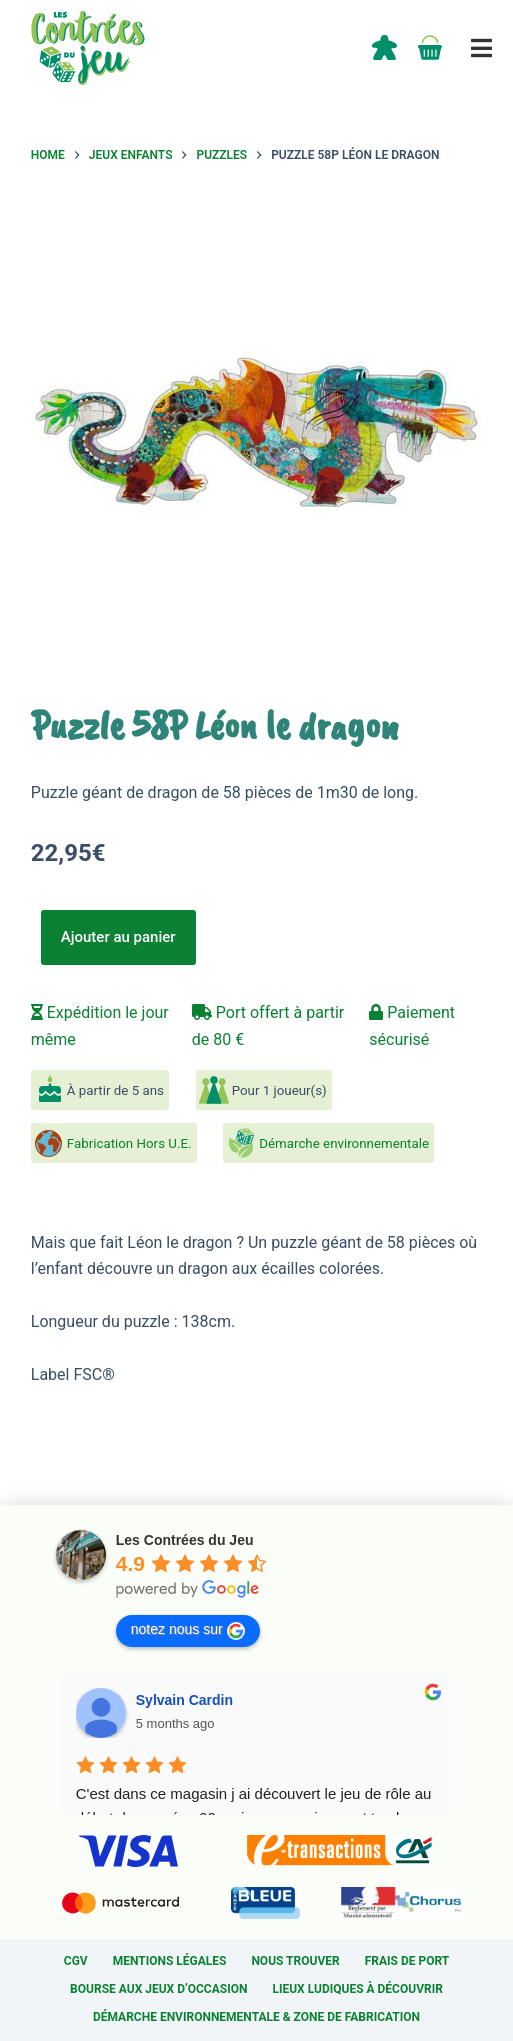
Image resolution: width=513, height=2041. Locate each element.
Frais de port (407, 1961)
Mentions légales (170, 1961)
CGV (76, 1961)
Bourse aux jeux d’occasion (158, 1989)
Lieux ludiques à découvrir (357, 1989)
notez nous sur (188, 1630)
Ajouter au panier (118, 937)
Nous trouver (295, 1961)
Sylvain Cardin (184, 1700)
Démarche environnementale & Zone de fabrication (256, 2017)
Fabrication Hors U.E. (129, 1143)
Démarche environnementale (344, 1143)
